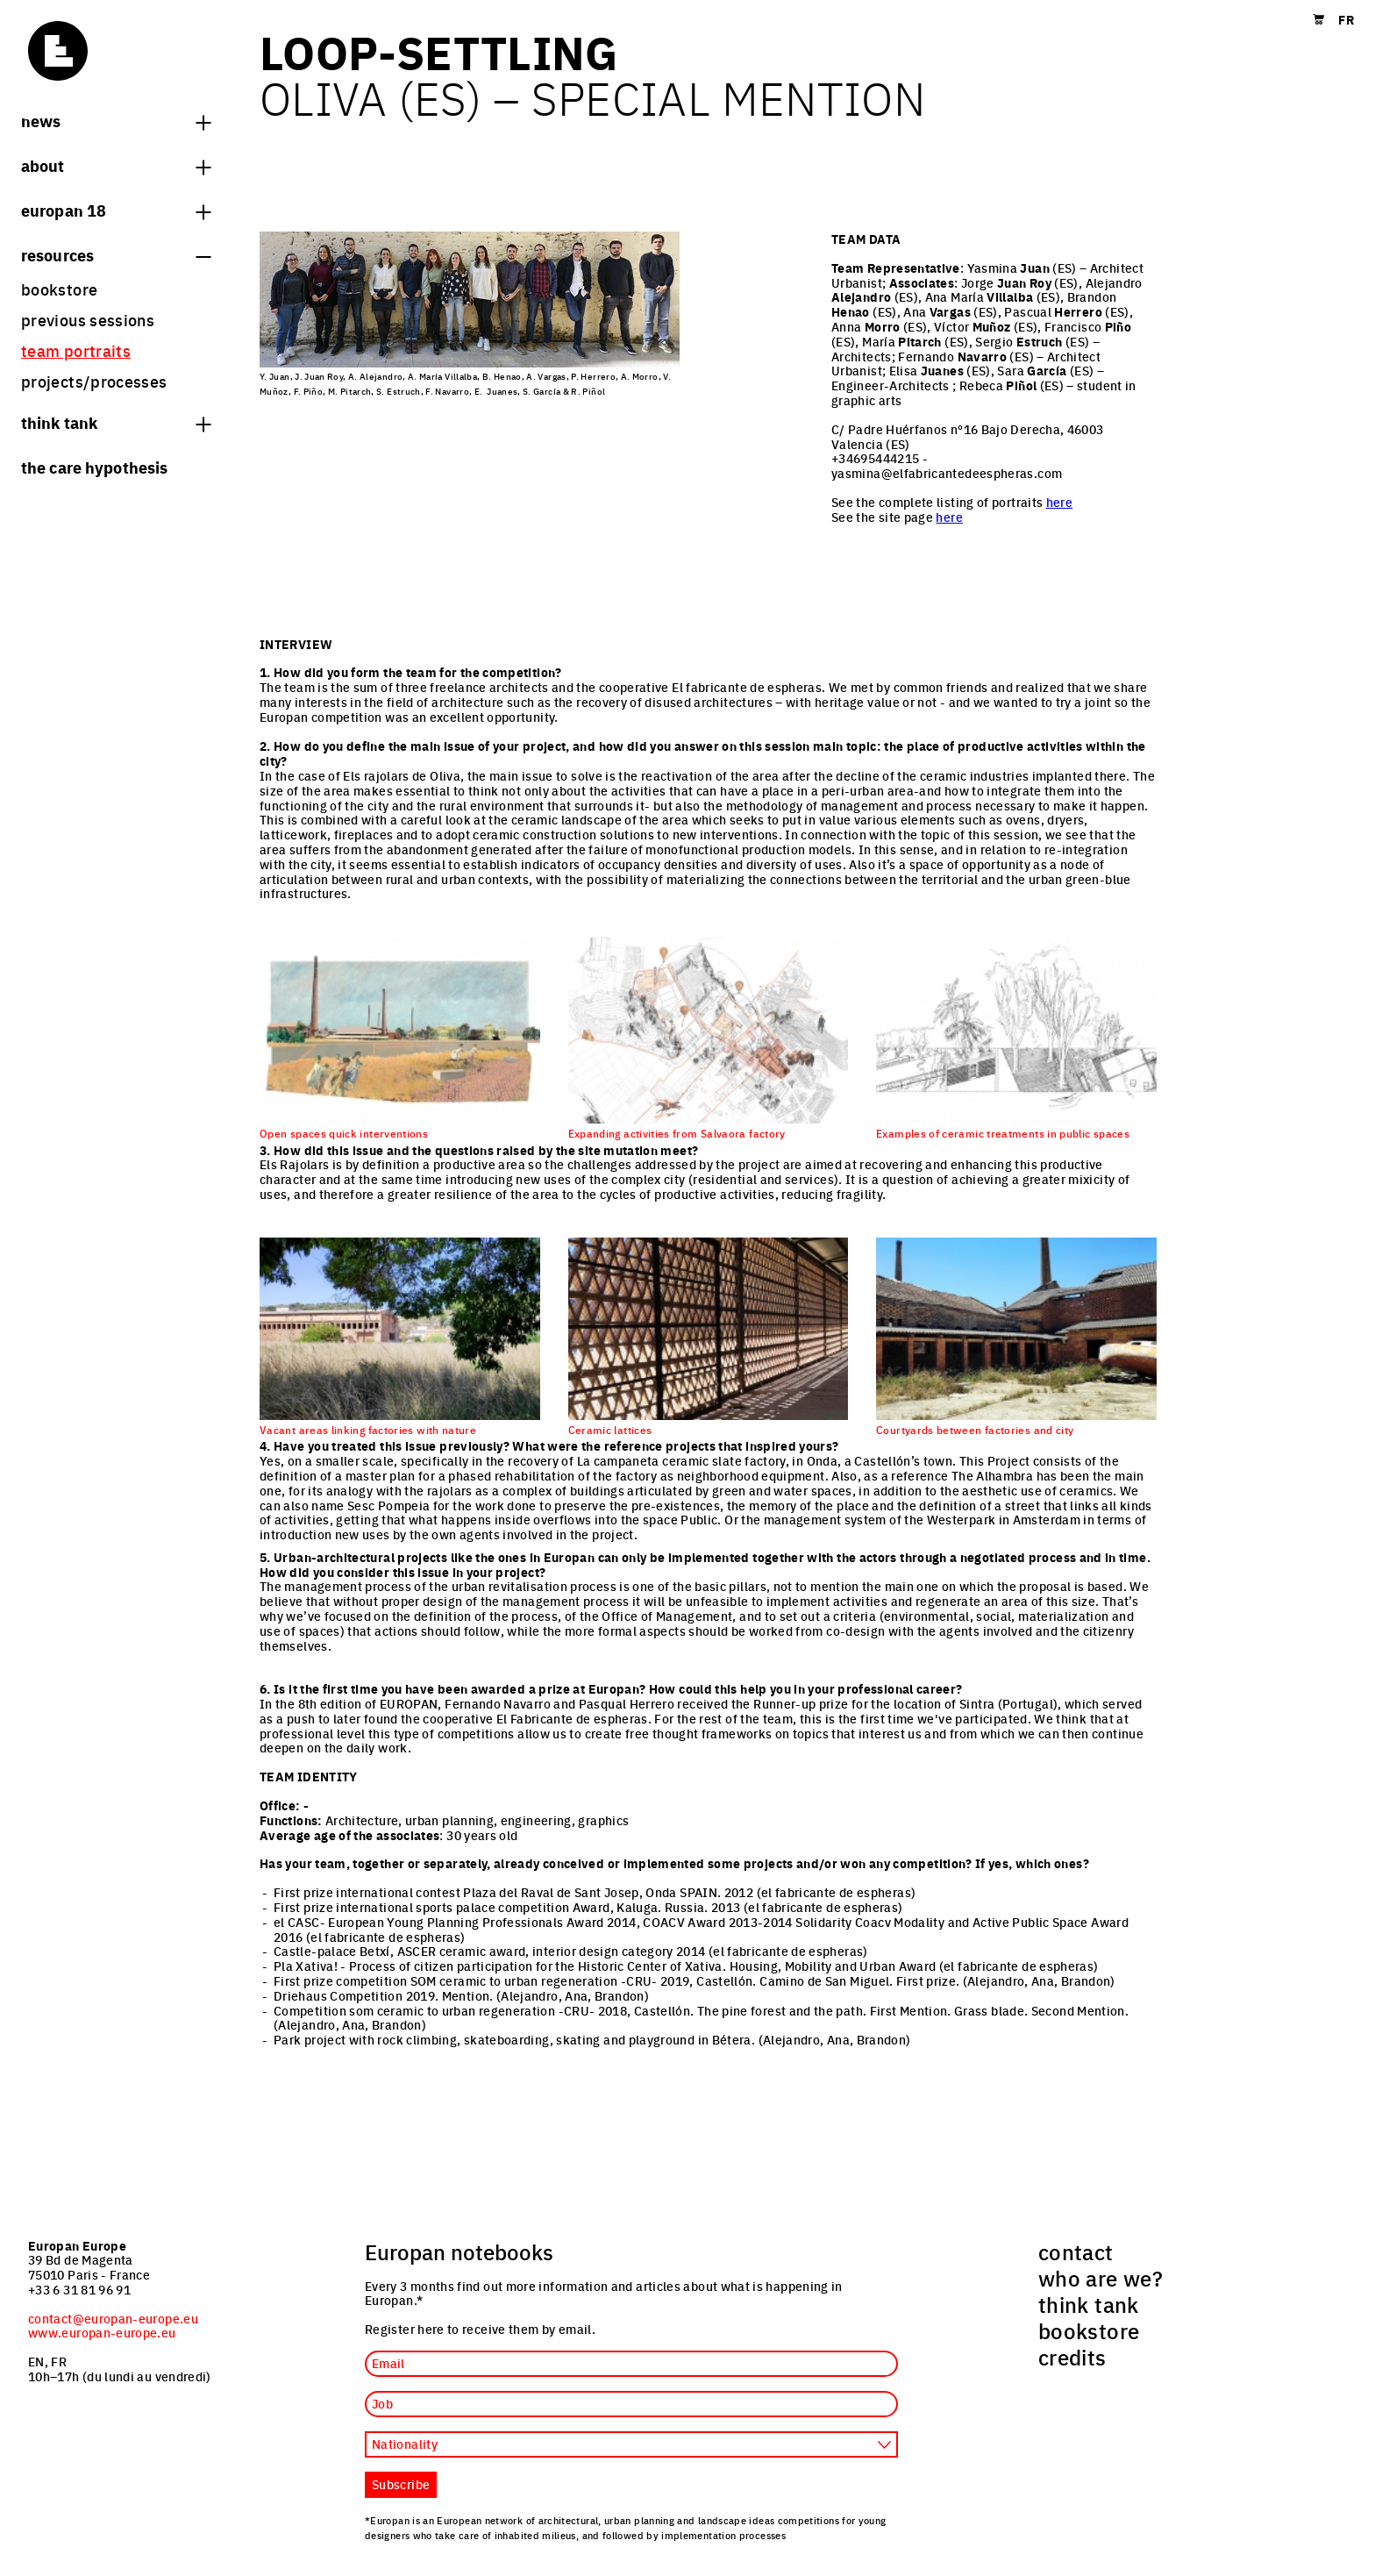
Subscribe (401, 2484)
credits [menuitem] (1072, 2357)
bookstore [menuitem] (59, 289)
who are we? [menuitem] (1100, 2278)
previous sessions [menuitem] (87, 320)
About (115, 164)
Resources (115, 254)
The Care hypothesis (94, 466)
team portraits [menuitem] (76, 350)
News (115, 120)
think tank (115, 421)
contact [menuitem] (1076, 2251)
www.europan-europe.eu (102, 2332)
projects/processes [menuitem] (94, 381)
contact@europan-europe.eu (113, 2318)
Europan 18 (115, 209)
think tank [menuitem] (1088, 2304)
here (1059, 501)
